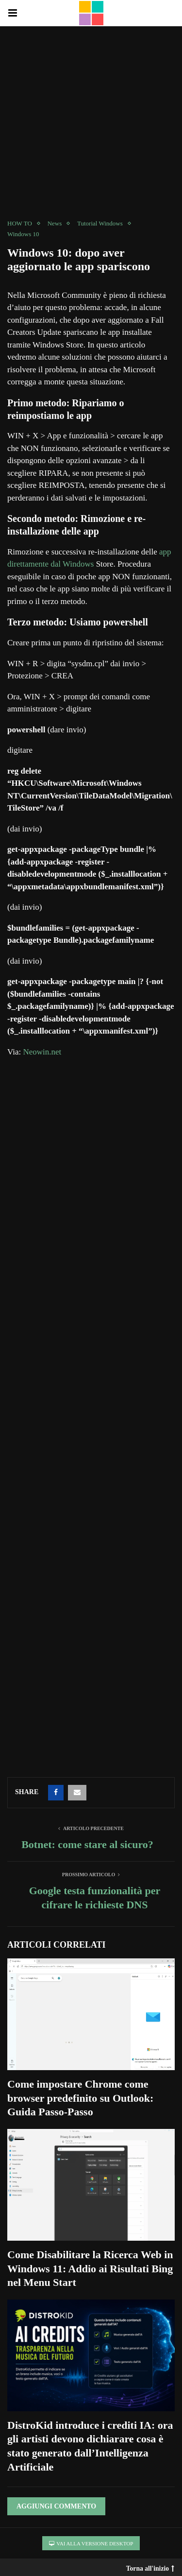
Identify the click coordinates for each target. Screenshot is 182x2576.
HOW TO (19, 223)
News (55, 223)
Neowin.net (42, 1051)
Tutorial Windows (100, 223)
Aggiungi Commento (56, 2506)
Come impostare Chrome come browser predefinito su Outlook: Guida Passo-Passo (80, 2098)
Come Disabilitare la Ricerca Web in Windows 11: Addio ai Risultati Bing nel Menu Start (90, 2268)
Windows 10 (23, 234)
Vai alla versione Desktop (91, 2543)
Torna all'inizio (150, 2566)
